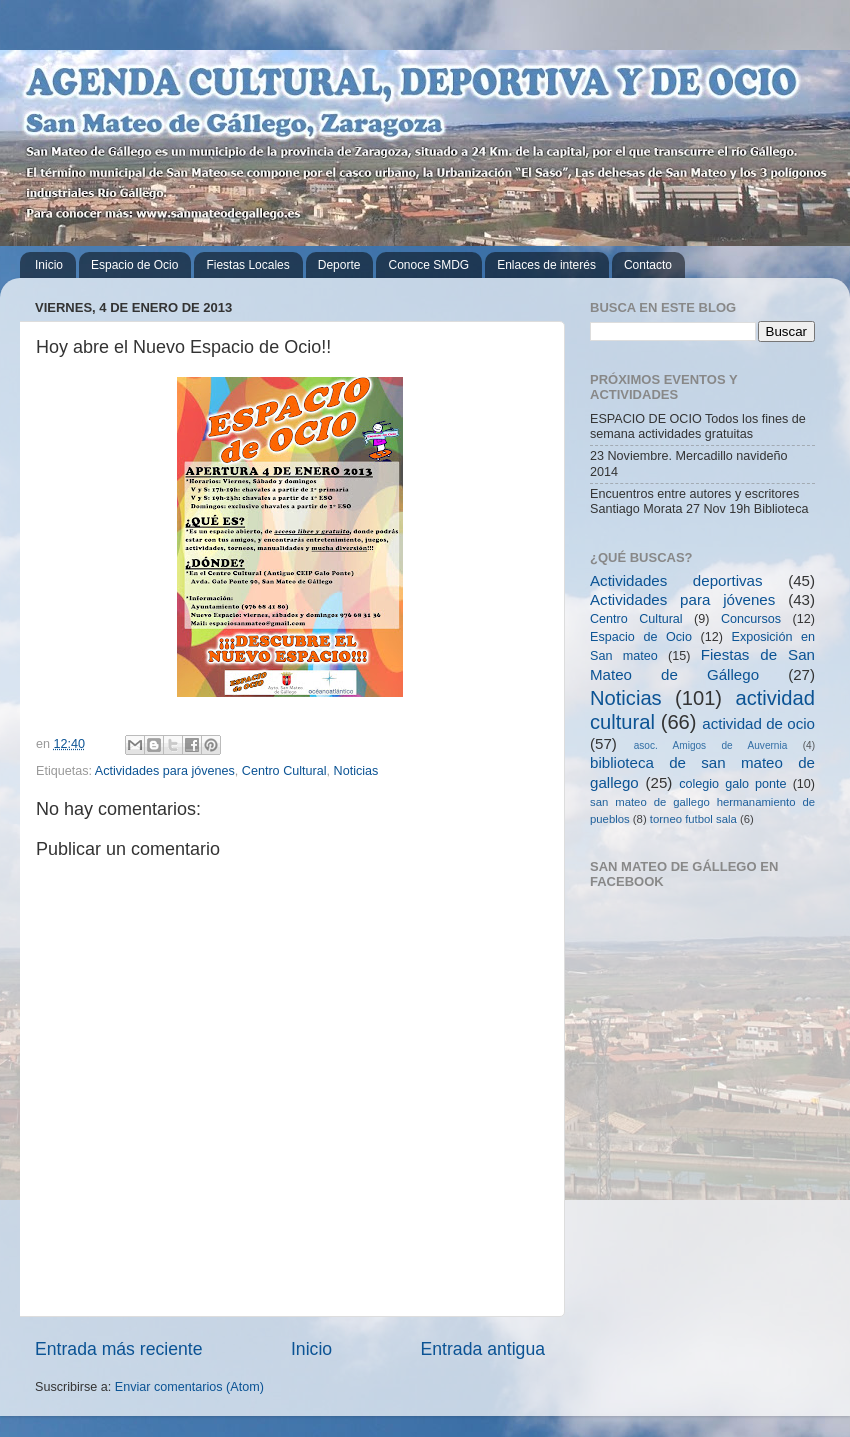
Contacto (648, 265)
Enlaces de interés (546, 265)
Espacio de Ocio (134, 265)
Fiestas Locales (247, 265)
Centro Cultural (284, 771)
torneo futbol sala (693, 819)
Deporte (339, 265)
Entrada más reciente (119, 1349)
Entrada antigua (483, 1349)
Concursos (751, 619)
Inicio (49, 265)
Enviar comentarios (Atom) (189, 1387)
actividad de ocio (758, 723)
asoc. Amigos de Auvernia (711, 745)
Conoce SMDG (428, 265)
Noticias (356, 771)
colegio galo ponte (732, 784)
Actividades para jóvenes (165, 771)
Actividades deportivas (676, 580)
